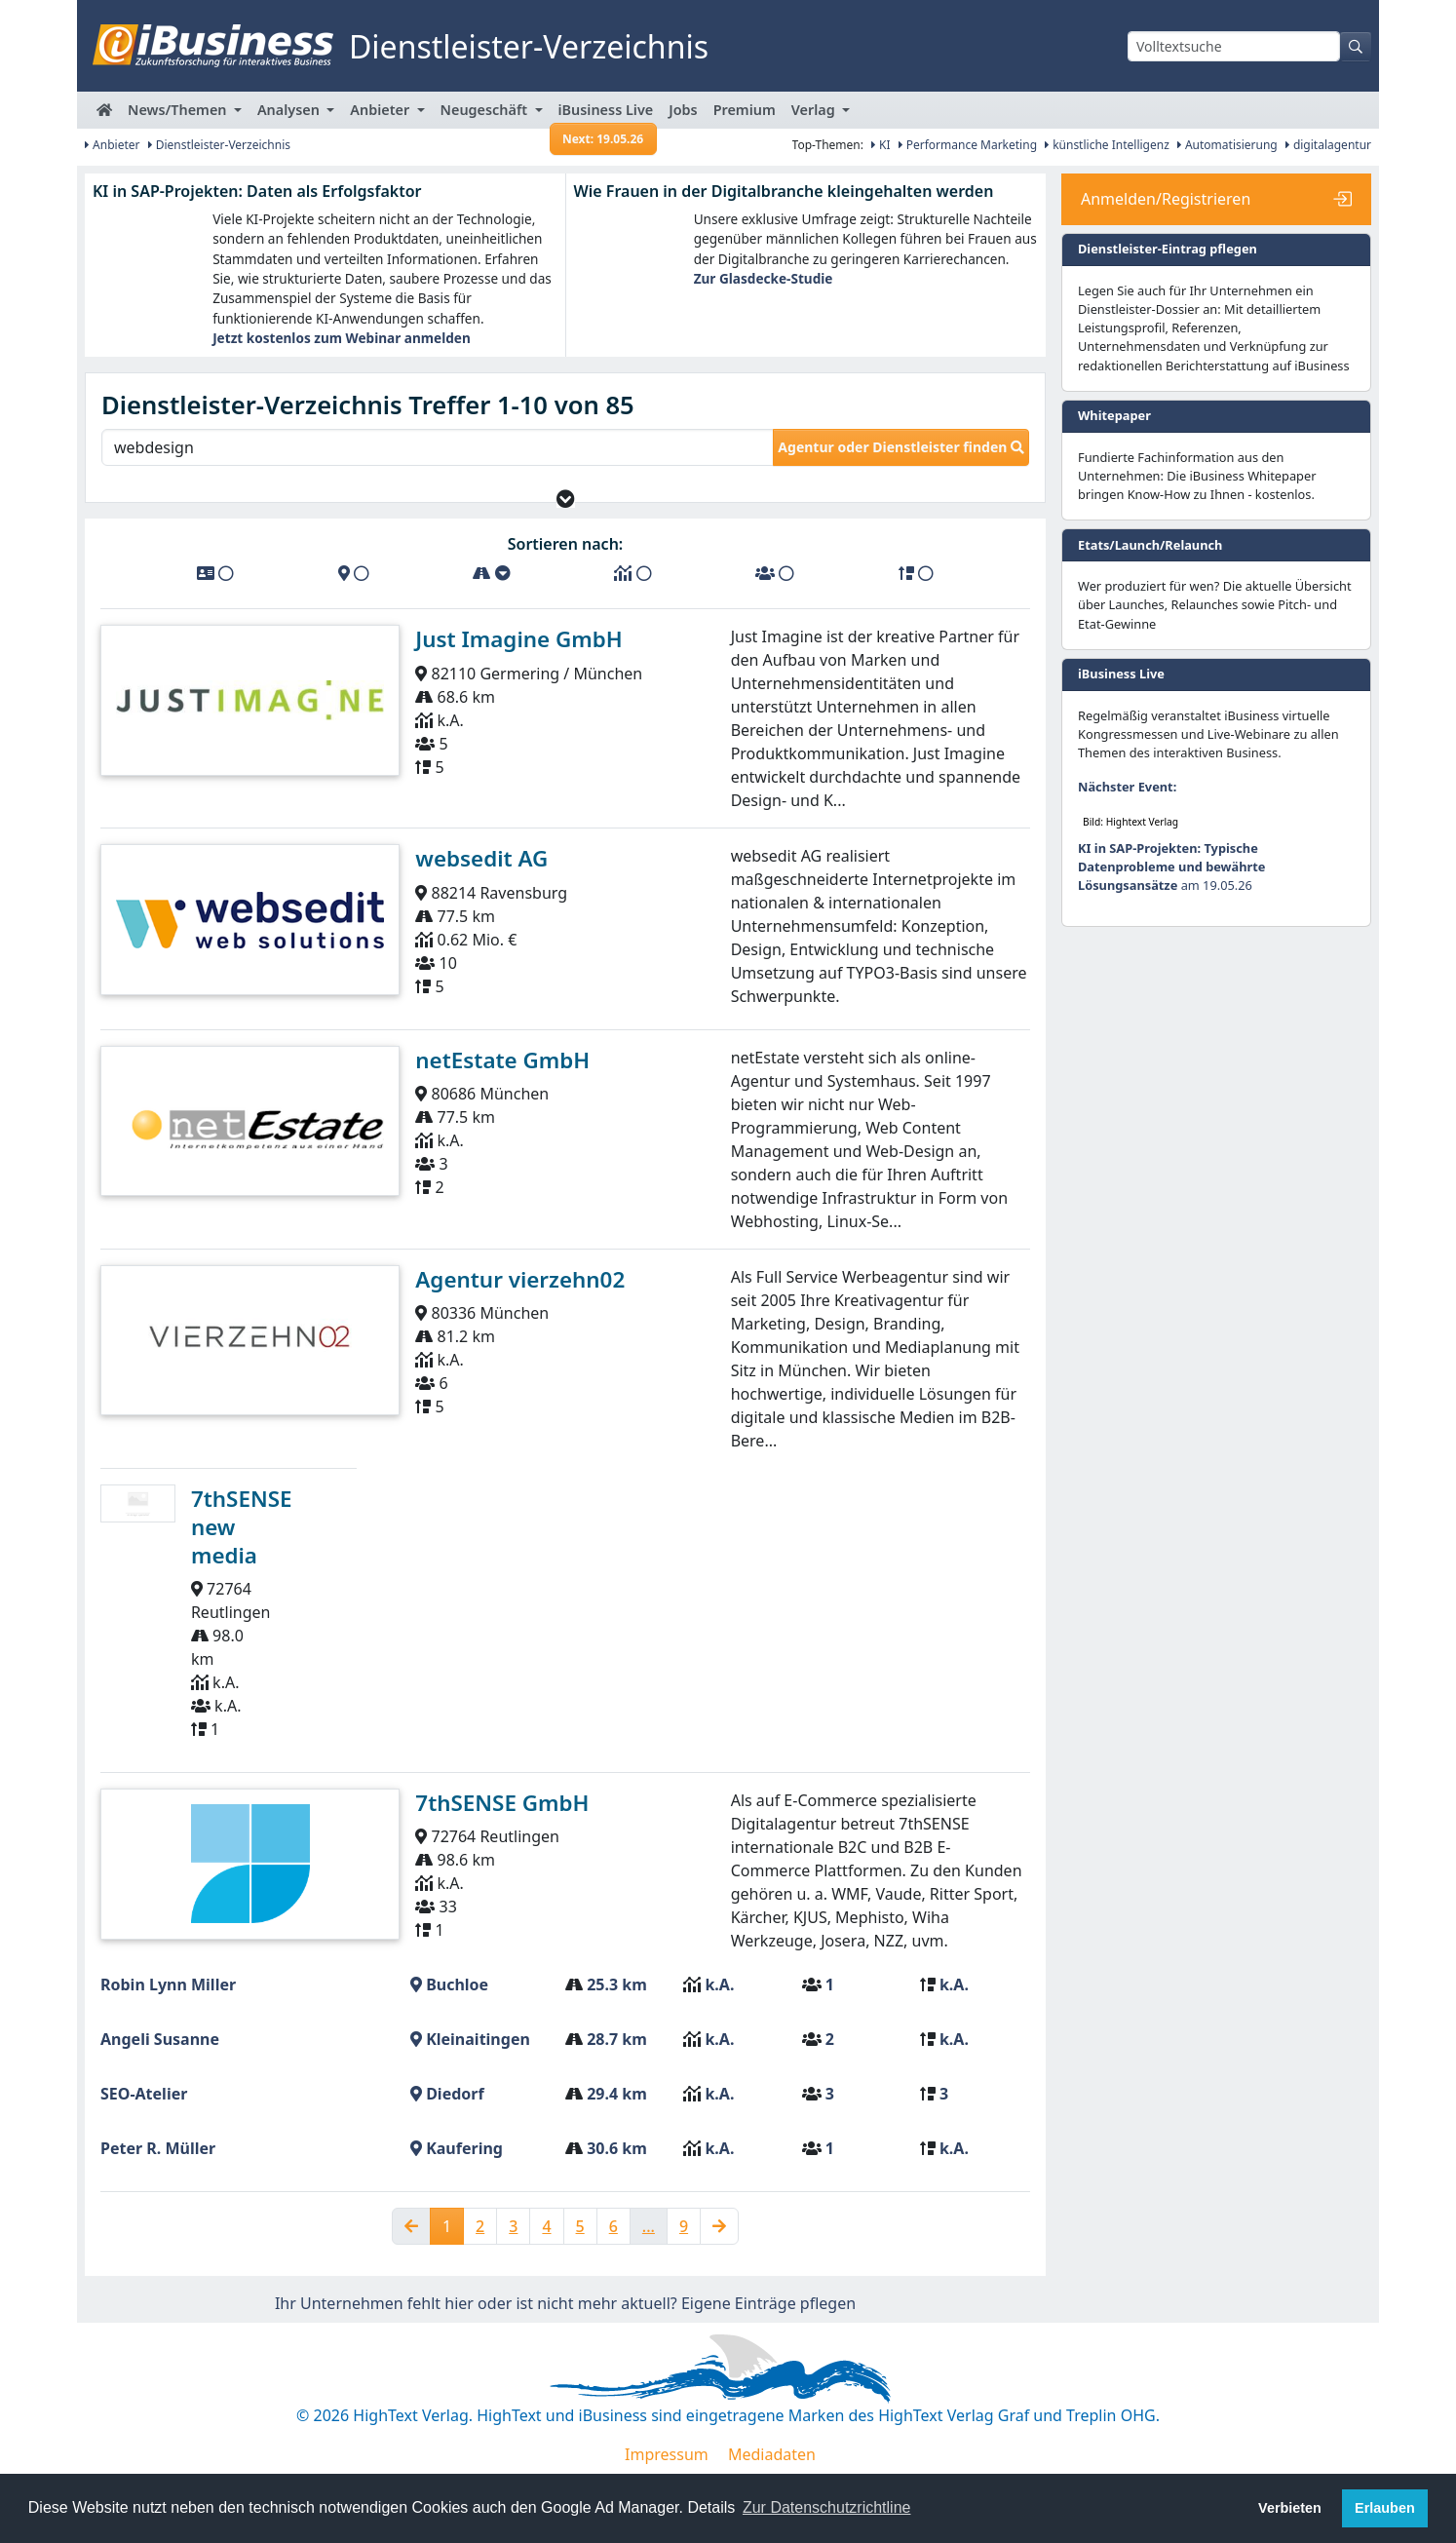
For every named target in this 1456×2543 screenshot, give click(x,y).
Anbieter (112, 144)
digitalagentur (1328, 144)
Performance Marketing (968, 144)
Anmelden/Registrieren (1165, 199)
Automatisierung (1227, 144)
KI (881, 144)
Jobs (683, 109)
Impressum (667, 2469)
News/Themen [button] (179, 109)
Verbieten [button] (1290, 2508)
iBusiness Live (604, 114)
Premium (744, 109)
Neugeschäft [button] (486, 109)
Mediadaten (772, 2469)
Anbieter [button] (381, 109)
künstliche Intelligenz (1107, 144)
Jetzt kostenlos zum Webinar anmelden (341, 337)
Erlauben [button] (1385, 2508)
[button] (565, 514)
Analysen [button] (290, 109)
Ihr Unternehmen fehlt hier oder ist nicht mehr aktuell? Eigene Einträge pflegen (565, 2318)
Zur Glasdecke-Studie (763, 278)
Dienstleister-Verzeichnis (219, 144)
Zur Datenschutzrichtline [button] (827, 2507)
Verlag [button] (815, 109)
